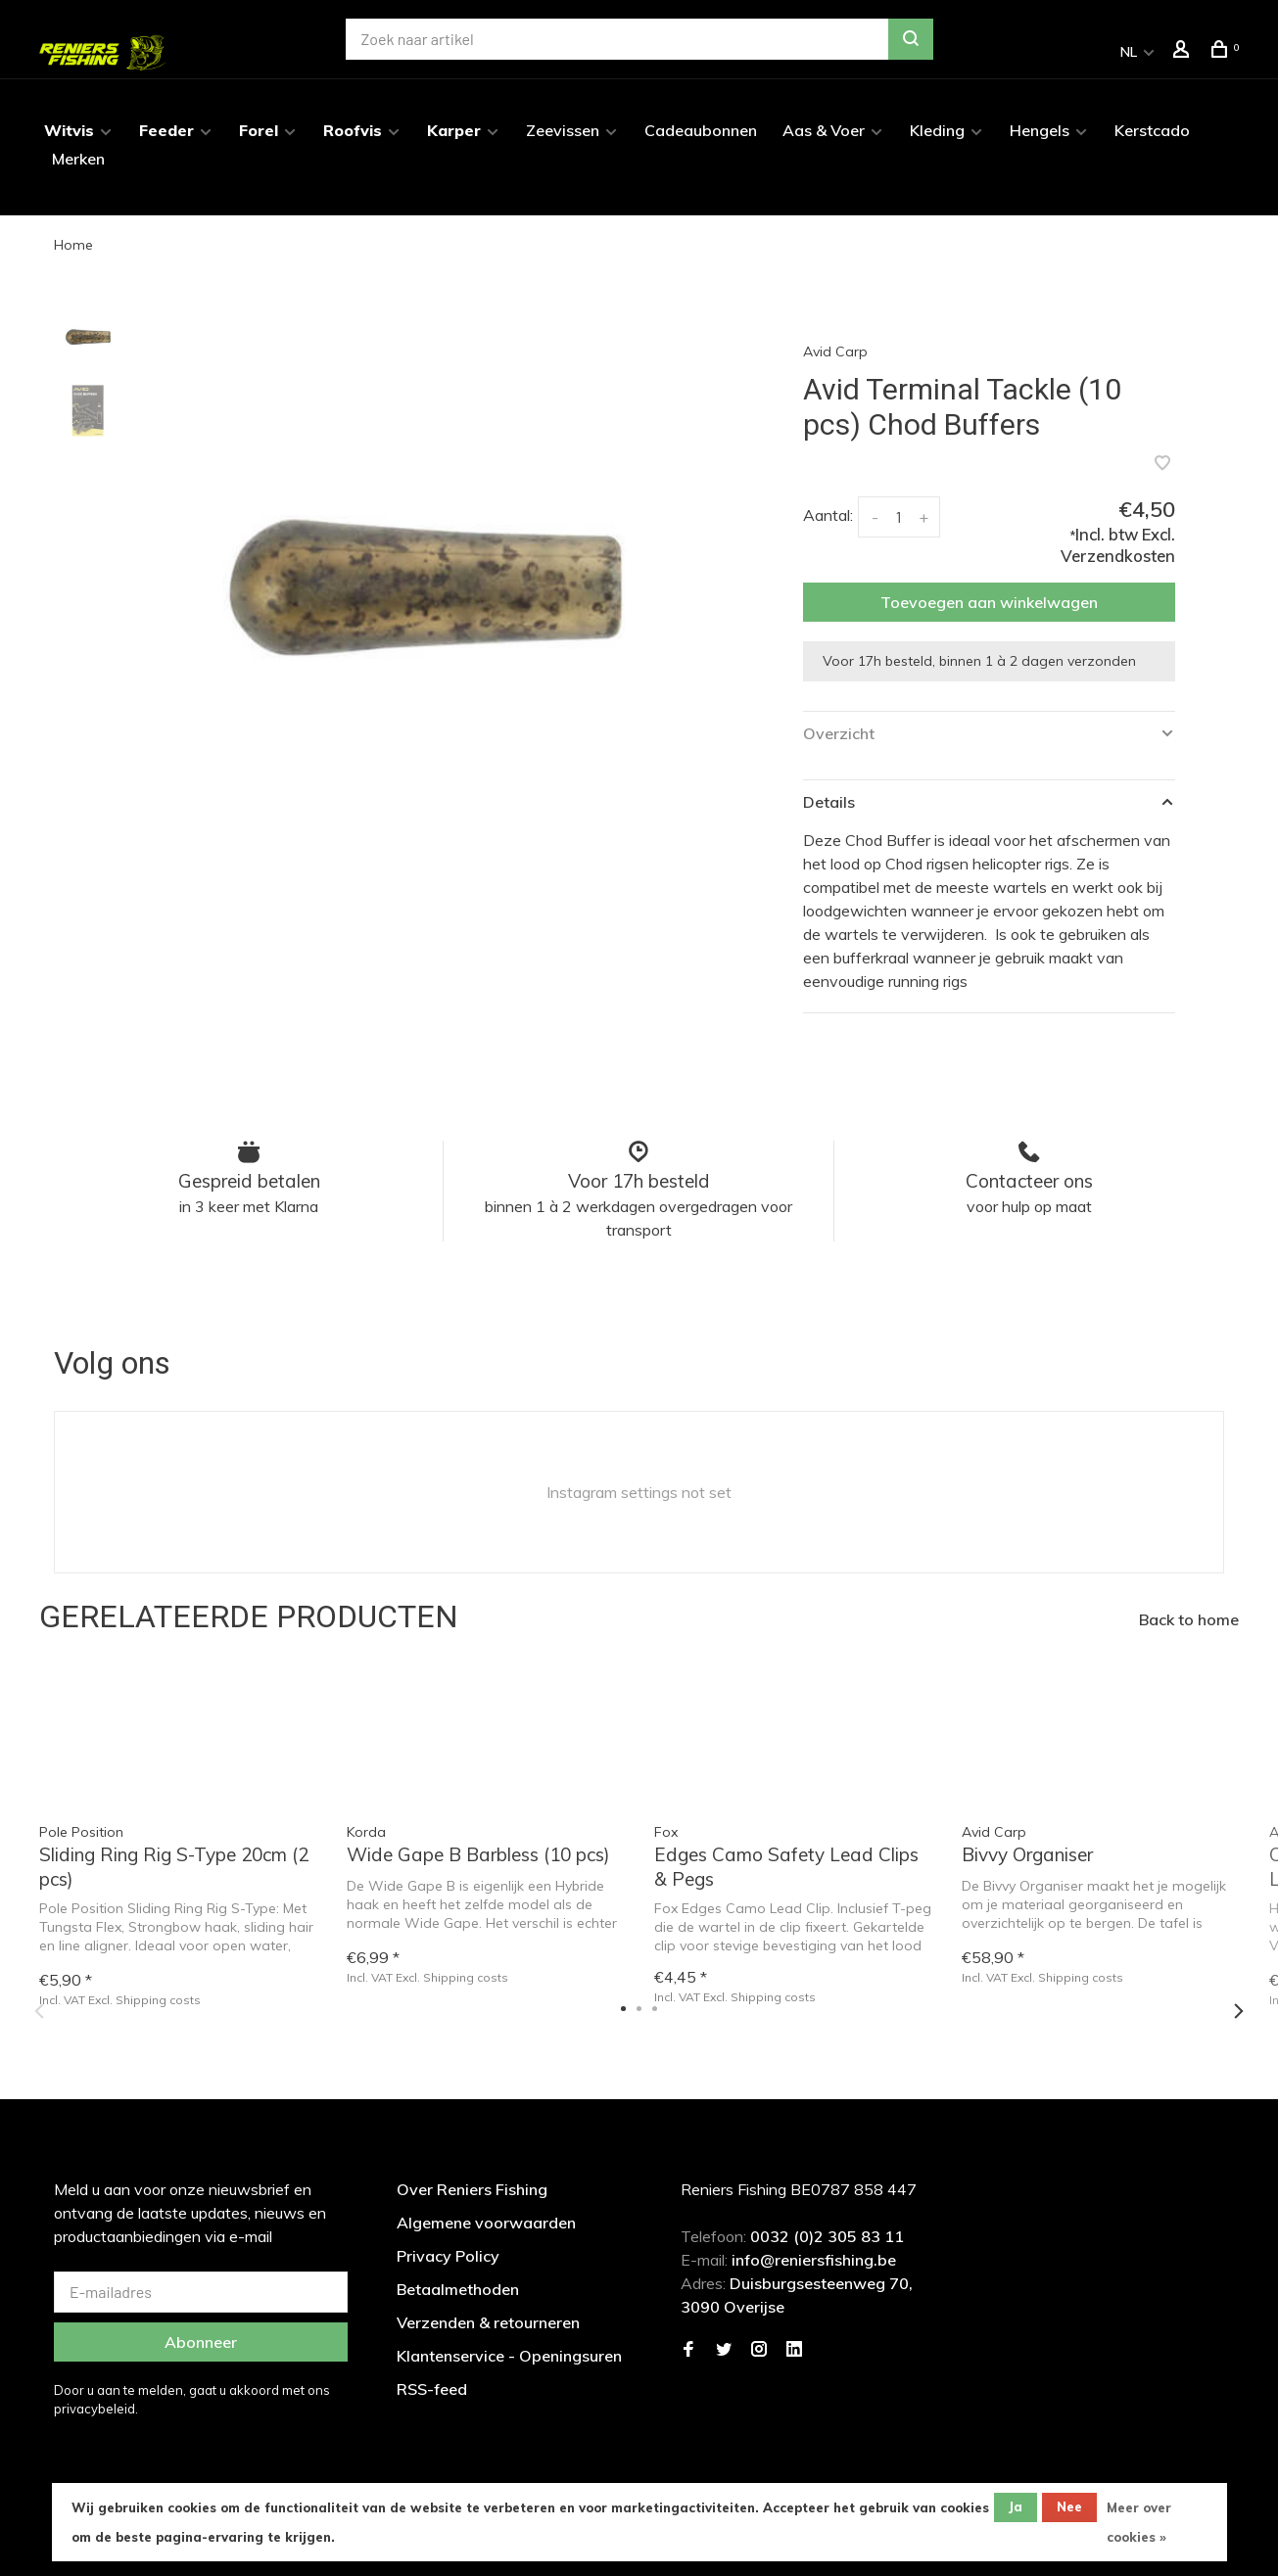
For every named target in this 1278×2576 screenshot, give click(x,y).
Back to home (1189, 1619)
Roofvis (352, 130)
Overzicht (839, 733)
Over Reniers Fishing (472, 2189)
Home (73, 245)
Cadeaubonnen (700, 130)
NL (1128, 52)
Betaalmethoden (458, 2289)
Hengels (1039, 130)
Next (1239, 2011)
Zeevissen (562, 130)
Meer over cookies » (1139, 2522)
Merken (78, 158)
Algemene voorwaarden (486, 2222)
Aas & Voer (823, 130)
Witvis (69, 130)
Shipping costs (465, 1977)
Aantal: (828, 515)
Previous (39, 2011)
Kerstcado (1152, 130)
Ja (1015, 2506)
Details (829, 802)
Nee (1069, 2506)
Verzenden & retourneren (488, 2322)
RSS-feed (432, 2389)
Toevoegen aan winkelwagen (989, 602)
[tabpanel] (426, 603)
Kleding (937, 130)
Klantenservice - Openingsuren (509, 2355)
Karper (454, 130)
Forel (258, 130)
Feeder (166, 130)
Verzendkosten (1118, 555)
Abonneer (201, 2342)
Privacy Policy (448, 2256)
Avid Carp (835, 351)
